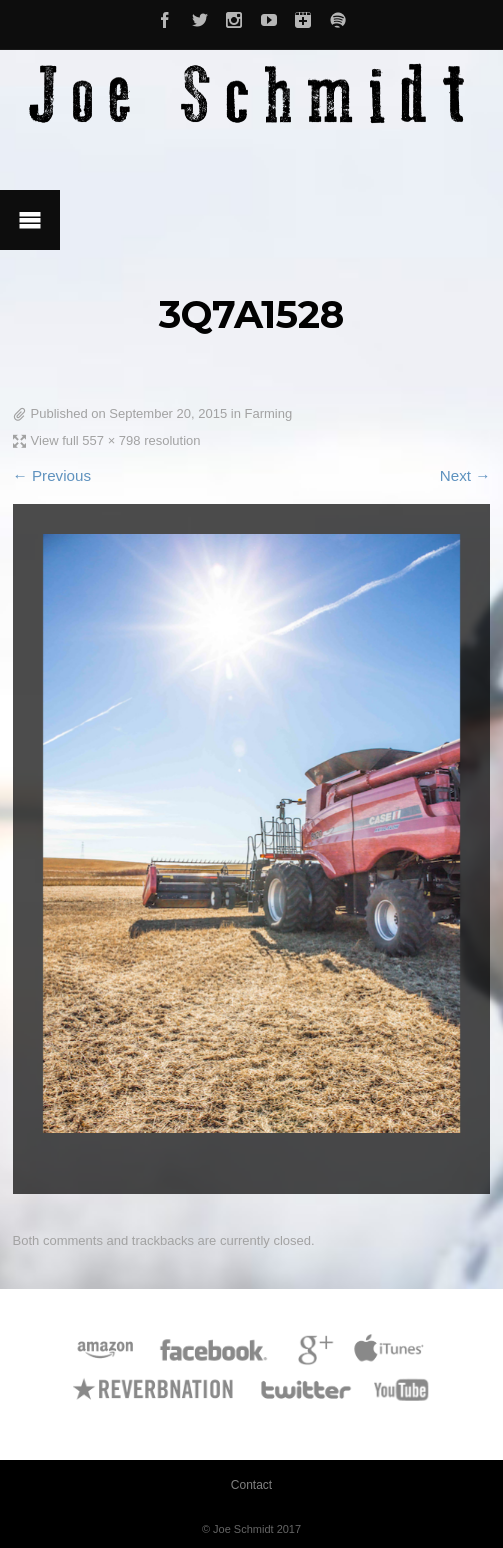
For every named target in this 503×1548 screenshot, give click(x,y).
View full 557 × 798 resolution (116, 440)
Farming (269, 413)
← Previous (52, 475)
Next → (465, 475)
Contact (251, 1485)
